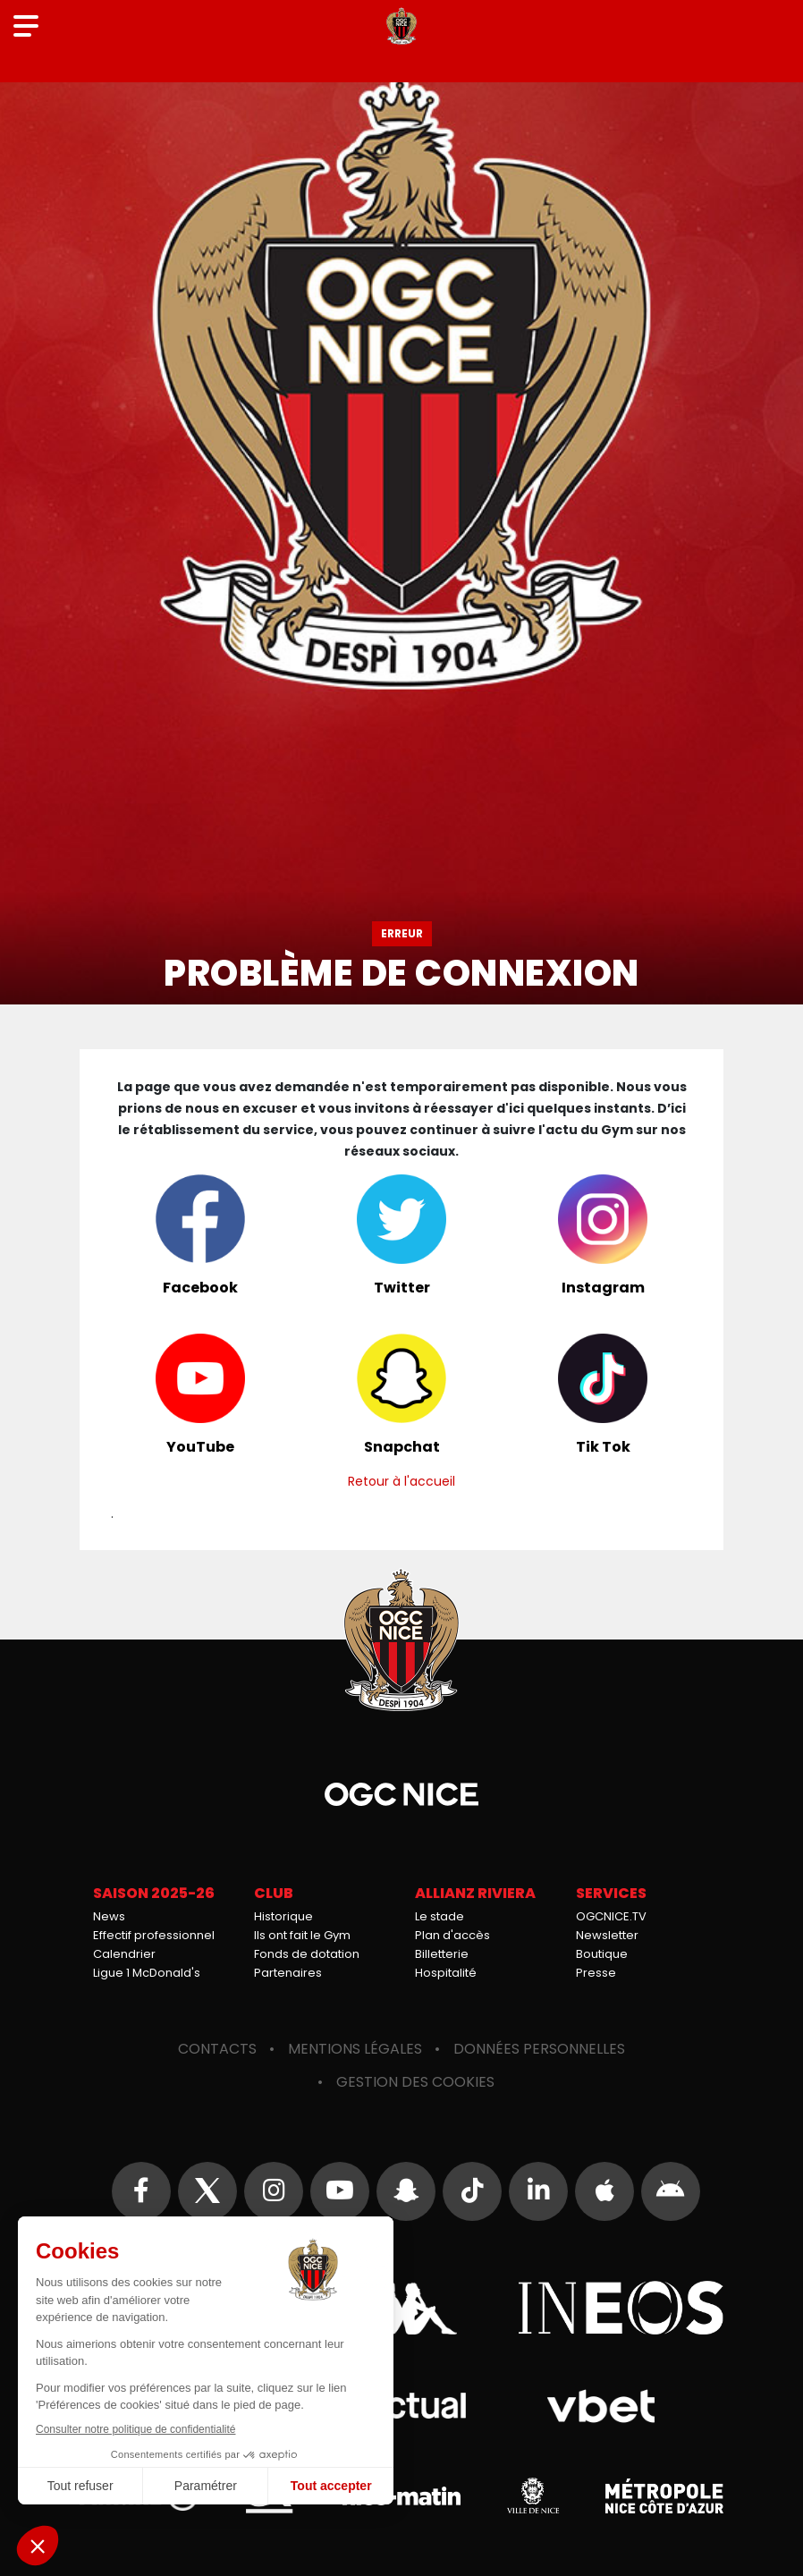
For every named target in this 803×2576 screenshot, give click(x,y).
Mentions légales (355, 2048)
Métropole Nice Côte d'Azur (664, 2495)
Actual (402, 2406)
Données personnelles (539, 2048)
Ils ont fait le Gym (302, 1935)
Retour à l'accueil (401, 1481)
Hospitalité (446, 1972)
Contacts (217, 2048)
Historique (283, 1916)
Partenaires (288, 1972)
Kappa (401, 2307)
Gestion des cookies (415, 2082)
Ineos (620, 2307)
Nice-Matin (401, 2495)
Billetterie (442, 1953)
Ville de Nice (533, 2495)
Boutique (602, 1953)
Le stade (439, 1916)
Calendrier (124, 1953)
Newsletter (607, 1935)
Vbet (600, 2406)
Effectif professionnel (154, 1935)
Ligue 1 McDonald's (146, 1972)
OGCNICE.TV (611, 1916)
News (109, 1916)
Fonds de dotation (306, 1953)
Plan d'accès (452, 1935)
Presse (596, 1972)
